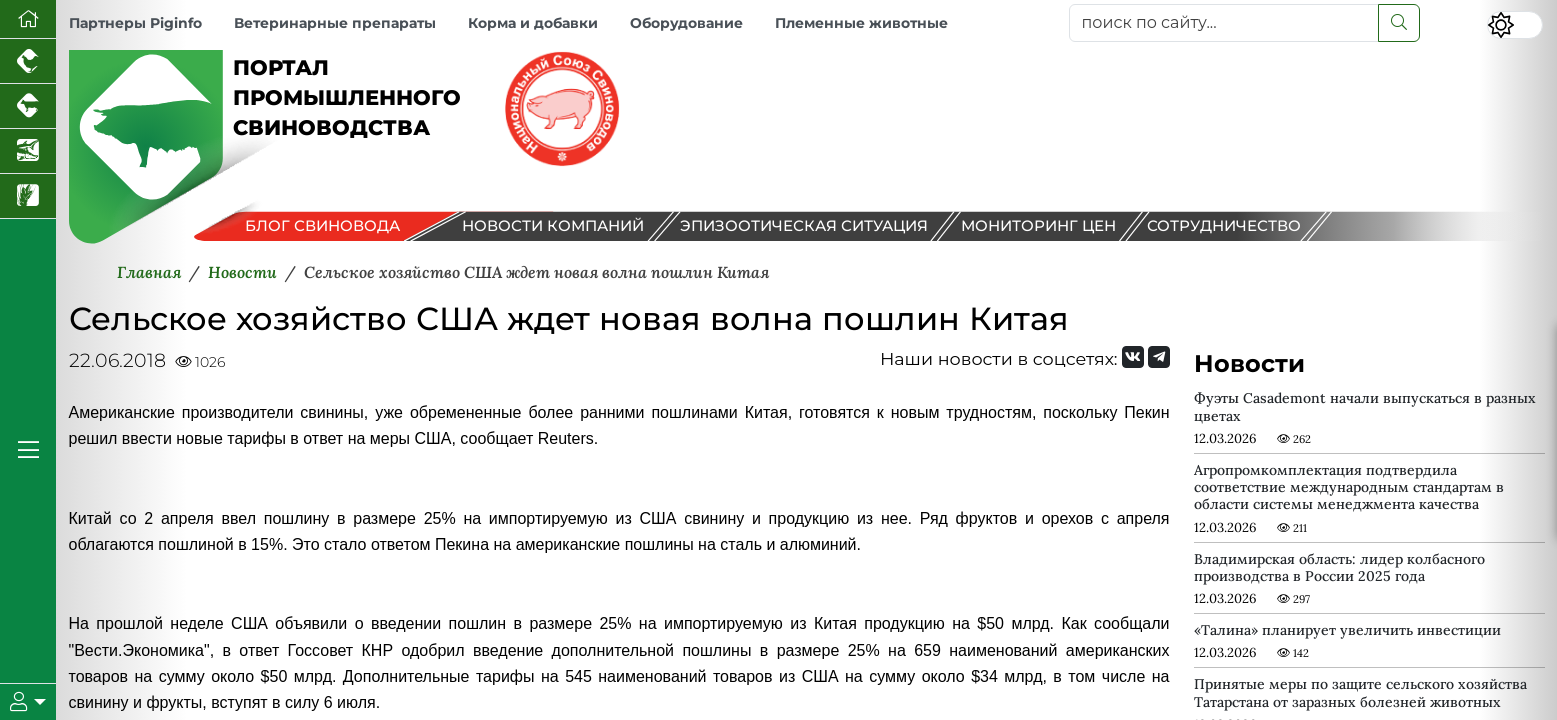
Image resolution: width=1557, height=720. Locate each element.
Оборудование (686, 23)
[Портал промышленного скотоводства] (28, 106)
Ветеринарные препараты (335, 23)
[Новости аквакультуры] (28, 151)
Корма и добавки (533, 23)
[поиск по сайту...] (1224, 23)
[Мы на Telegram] (1159, 357)
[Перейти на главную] (28, 19)
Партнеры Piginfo (135, 23)
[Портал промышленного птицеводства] (28, 61)
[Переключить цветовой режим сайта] (1515, 25)
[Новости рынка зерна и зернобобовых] (28, 196)
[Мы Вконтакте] (1133, 357)
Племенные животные (861, 23)
